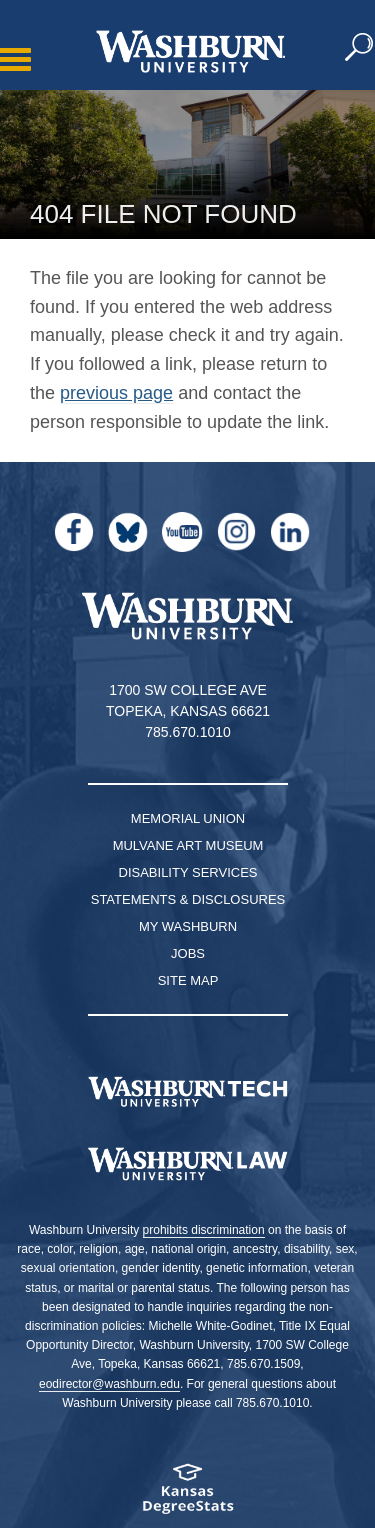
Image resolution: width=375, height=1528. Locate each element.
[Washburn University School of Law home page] (187, 1164)
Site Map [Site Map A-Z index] (188, 980)
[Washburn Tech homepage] (187, 1092)
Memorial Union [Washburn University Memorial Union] (188, 818)
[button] (360, 48)
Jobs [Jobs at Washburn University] (188, 953)
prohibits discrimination (204, 1230)
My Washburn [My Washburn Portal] (188, 926)
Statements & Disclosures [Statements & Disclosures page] (188, 899)
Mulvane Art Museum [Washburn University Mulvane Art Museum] (188, 845)
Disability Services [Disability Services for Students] (188, 872)
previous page (116, 393)
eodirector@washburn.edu (109, 1384)
